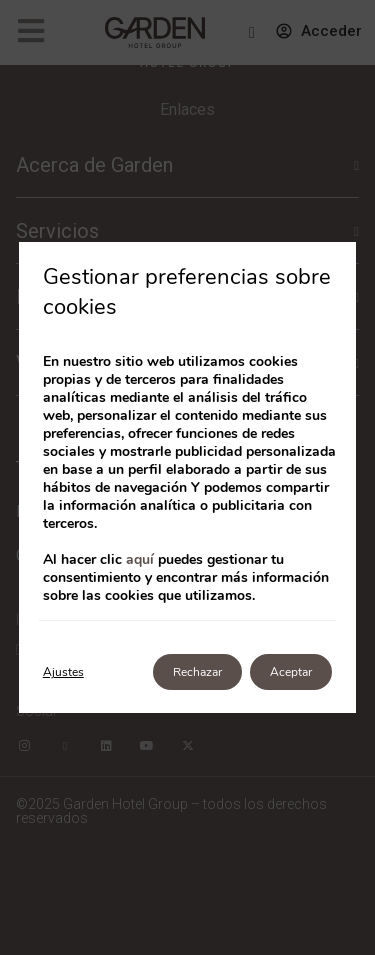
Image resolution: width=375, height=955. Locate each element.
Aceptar (291, 672)
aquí (140, 559)
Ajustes (63, 672)
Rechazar (197, 672)
